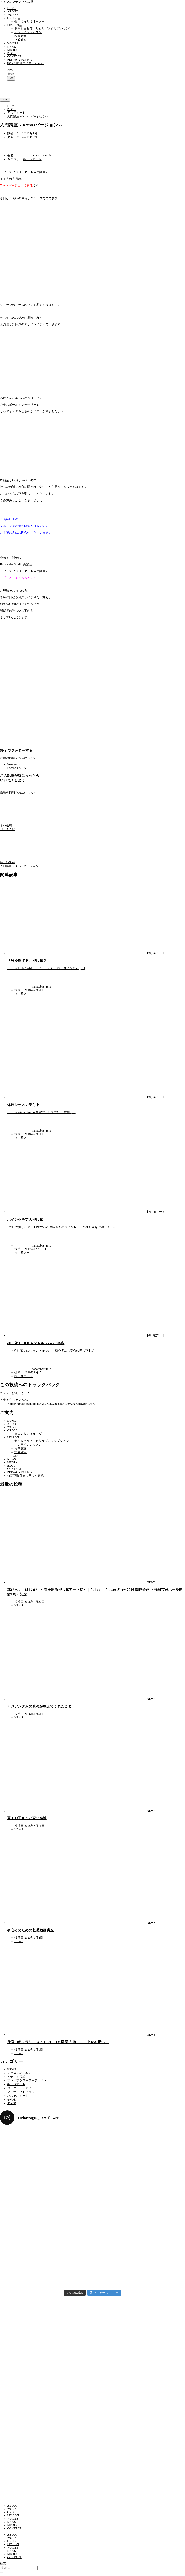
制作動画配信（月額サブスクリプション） (43, 28)
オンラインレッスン (28, 32)
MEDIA (12, 49)
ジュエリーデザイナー (22, 2088)
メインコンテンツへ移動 (16, 1)
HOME (11, 8)
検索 (10, 69)
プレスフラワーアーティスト (27, 2080)
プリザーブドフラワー (22, 2091)
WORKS (12, 14)
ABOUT (12, 11)
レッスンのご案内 (19, 2072)
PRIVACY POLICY (20, 59)
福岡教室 (20, 36)
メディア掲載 (16, 2076)
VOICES (13, 43)
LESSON (13, 25)
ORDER (12, 18)
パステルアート (18, 2095)
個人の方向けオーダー (29, 21)
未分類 (11, 2103)
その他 (11, 2099)
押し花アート (32, 159)
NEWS (11, 46)
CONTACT (14, 56)
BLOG (11, 53)
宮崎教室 (20, 39)
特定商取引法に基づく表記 (25, 63)
